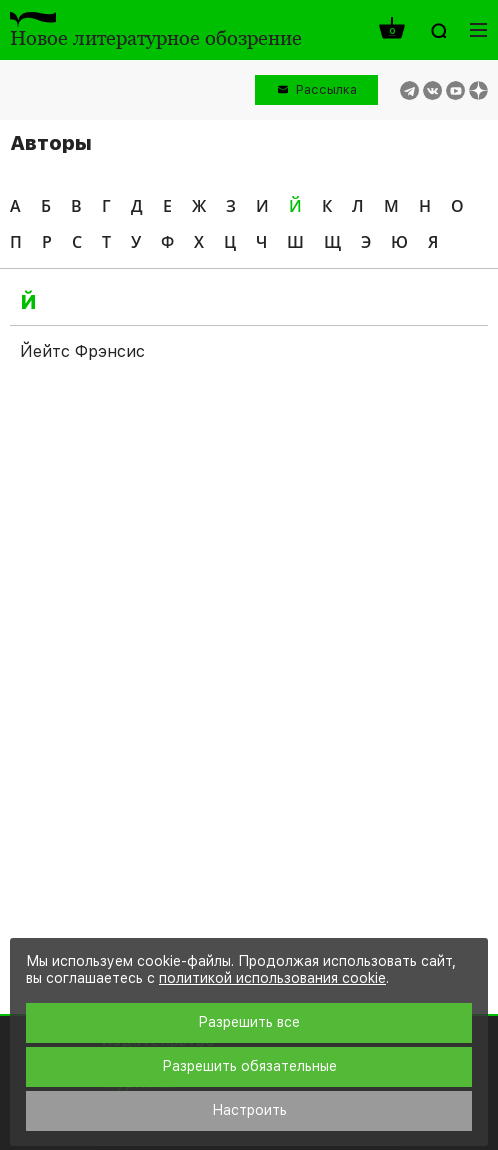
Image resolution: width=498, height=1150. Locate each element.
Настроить (249, 1110)
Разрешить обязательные (249, 1066)
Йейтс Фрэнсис (82, 351)
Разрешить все (249, 1022)
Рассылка (326, 89)
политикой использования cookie (272, 978)
